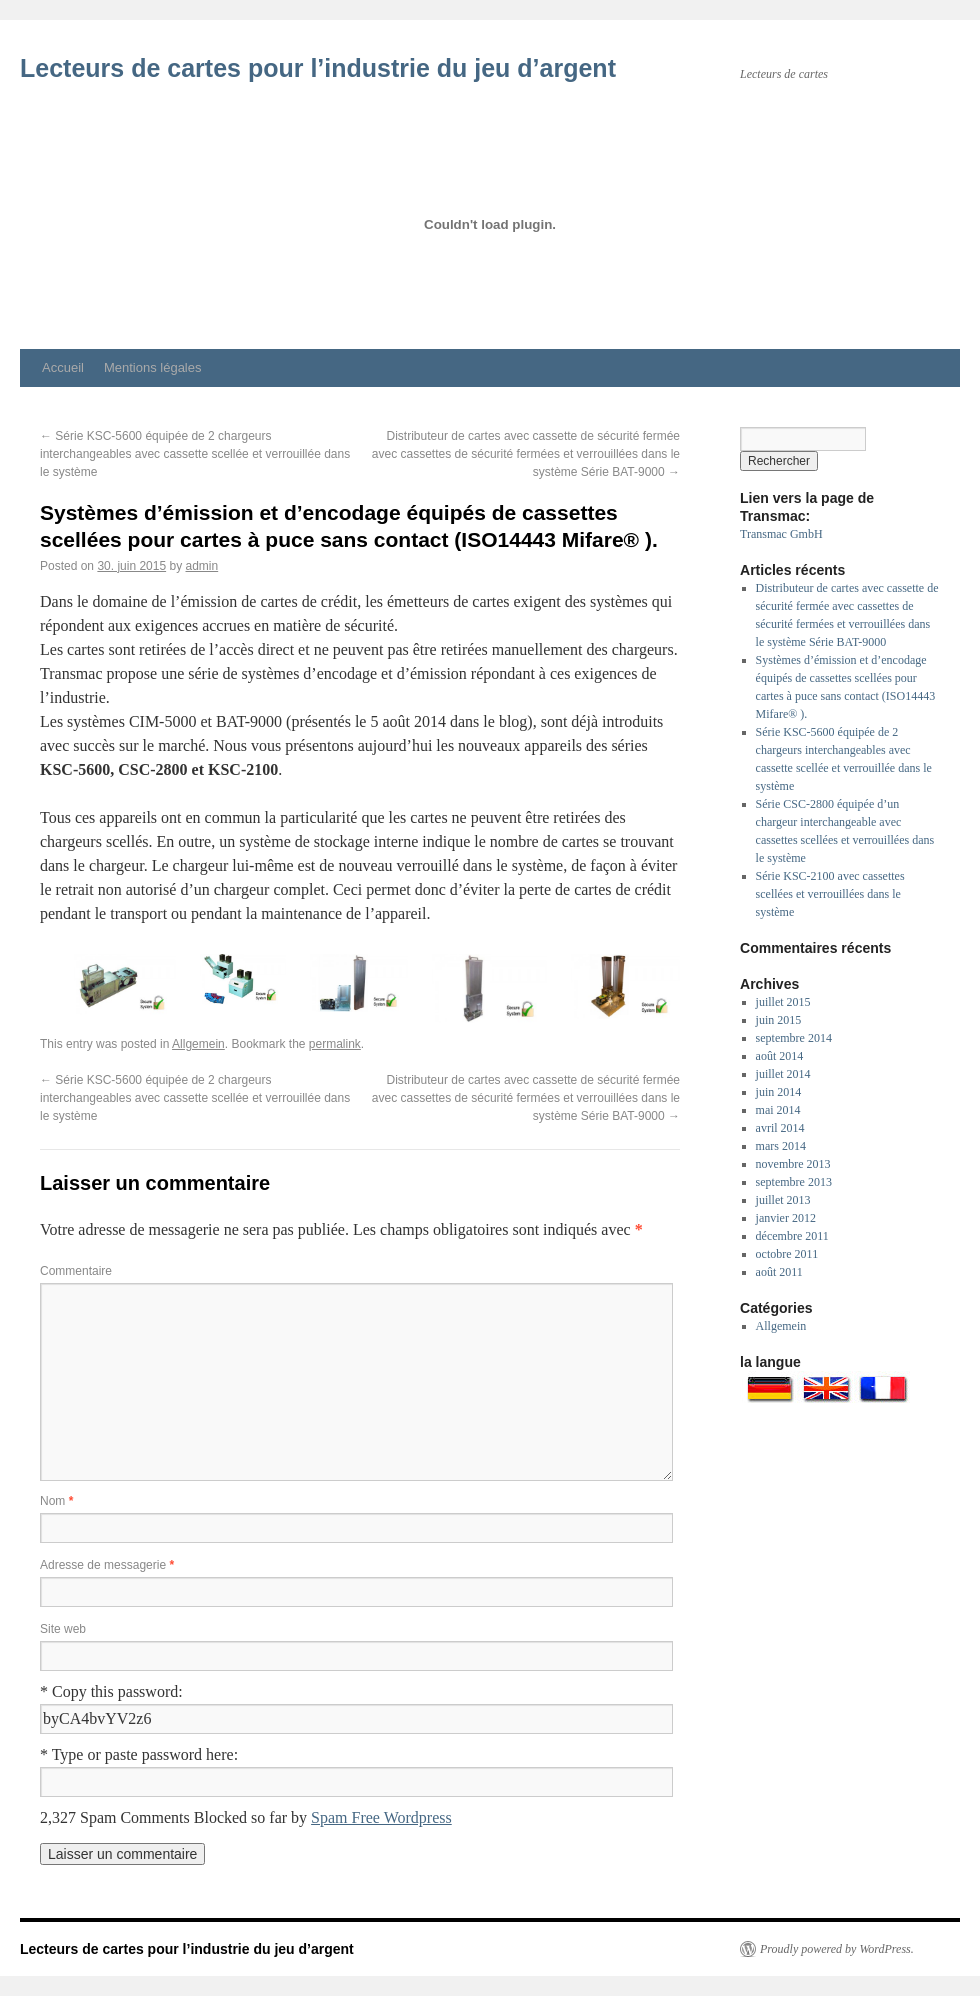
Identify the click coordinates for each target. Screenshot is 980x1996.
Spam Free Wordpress (381, 1817)
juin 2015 (779, 1020)
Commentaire (76, 1271)
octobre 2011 (787, 1254)
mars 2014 (781, 1146)
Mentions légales (153, 367)
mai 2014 (778, 1110)
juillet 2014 (783, 1074)
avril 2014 (780, 1128)
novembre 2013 (793, 1164)
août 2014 (780, 1056)
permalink (335, 1044)
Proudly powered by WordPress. (837, 1949)
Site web (63, 1629)
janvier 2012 (786, 1218)
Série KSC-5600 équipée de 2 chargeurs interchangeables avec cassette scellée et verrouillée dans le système (195, 454)
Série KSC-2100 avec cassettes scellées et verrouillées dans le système (830, 894)
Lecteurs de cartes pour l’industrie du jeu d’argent (318, 68)
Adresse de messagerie (107, 1565)
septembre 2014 (794, 1038)
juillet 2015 (783, 1002)
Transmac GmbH (781, 534)
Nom (56, 1501)
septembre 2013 (794, 1182)
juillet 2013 (783, 1200)
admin (202, 566)
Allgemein (198, 1044)
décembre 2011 (792, 1236)
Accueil (63, 367)
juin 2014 (779, 1092)
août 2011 (779, 1272)
